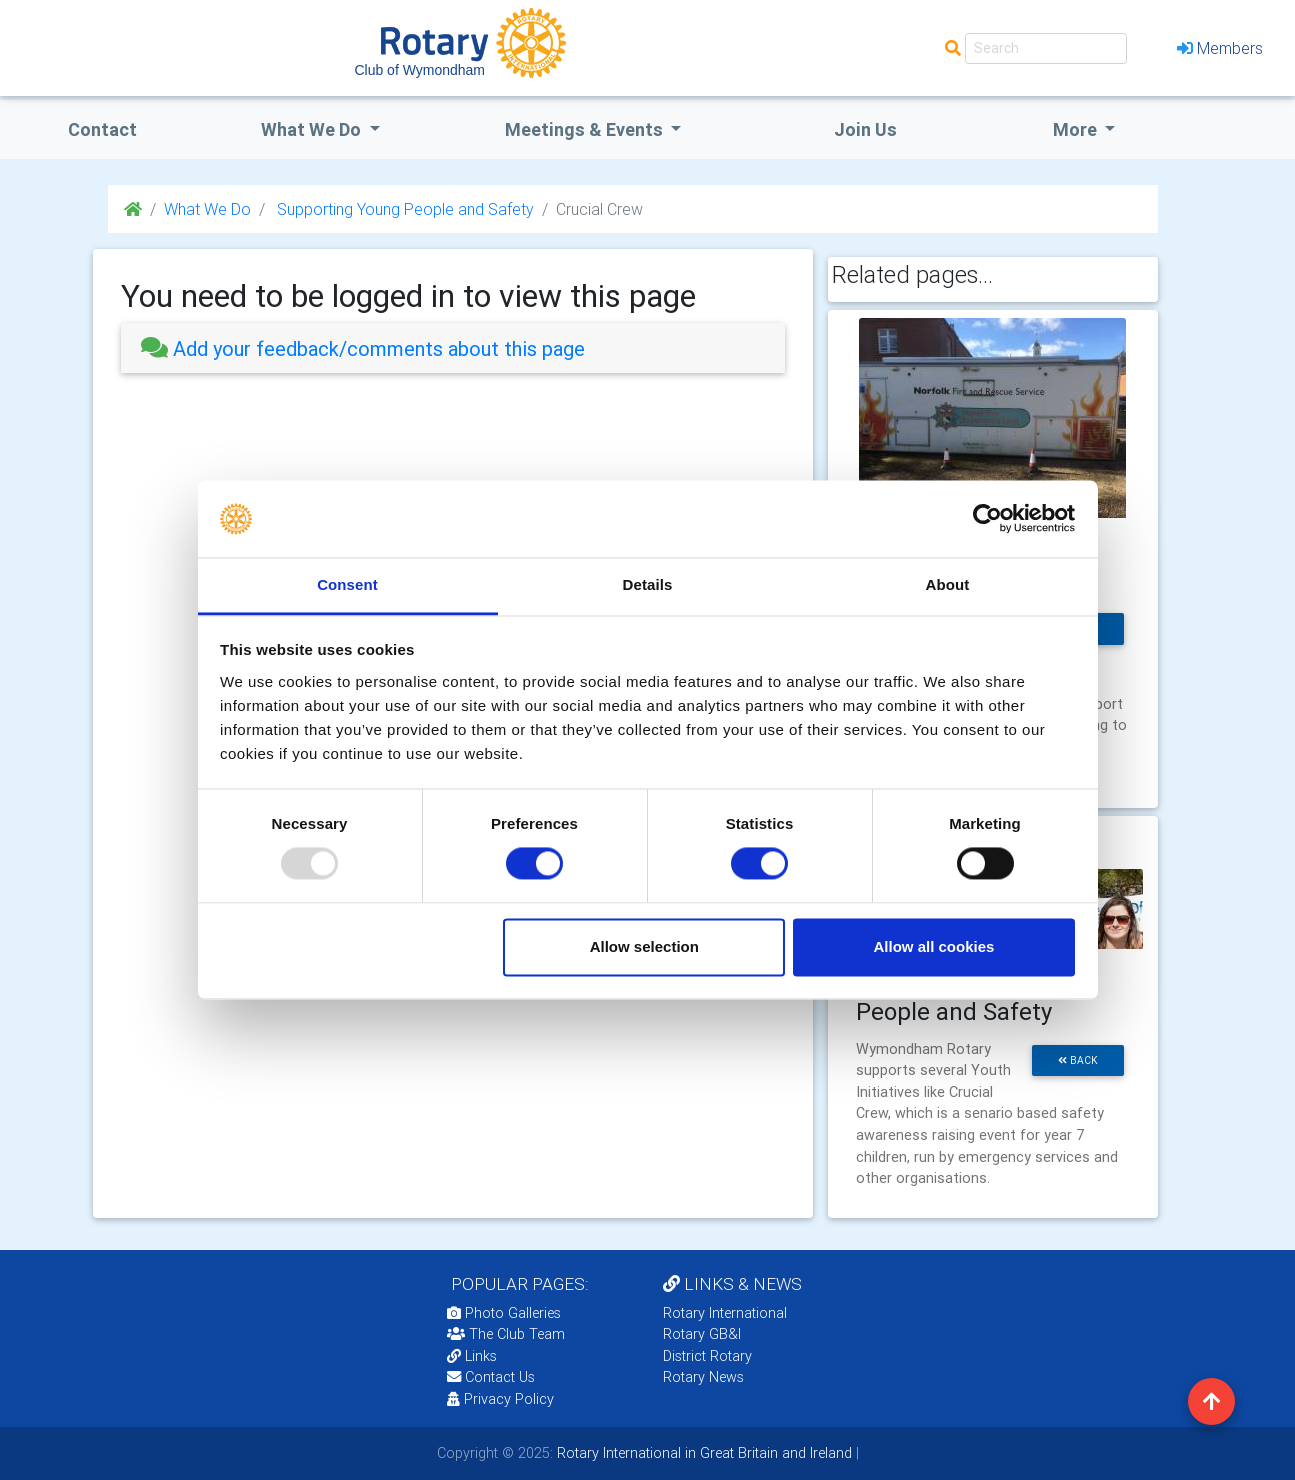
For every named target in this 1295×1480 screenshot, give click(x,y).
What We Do (207, 209)
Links (472, 1356)
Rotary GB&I (702, 1334)
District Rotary (707, 1356)
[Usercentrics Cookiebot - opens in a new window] (987, 519)
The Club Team (506, 1334)
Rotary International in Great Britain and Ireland (702, 1453)
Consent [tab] (347, 584)
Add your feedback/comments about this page (363, 348)
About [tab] (948, 584)
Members (1220, 48)
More (1077, 129)
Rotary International (725, 1313)
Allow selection (644, 946)
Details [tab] (648, 584)
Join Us (865, 129)
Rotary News (703, 1377)
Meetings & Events (586, 129)
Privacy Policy (500, 1399)
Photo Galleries (504, 1313)
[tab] (453, 348)
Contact (102, 129)
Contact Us (491, 1377)
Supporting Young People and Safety (403, 209)
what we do (313, 129)
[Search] (1046, 48)
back (1078, 1060)
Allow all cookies (933, 946)
